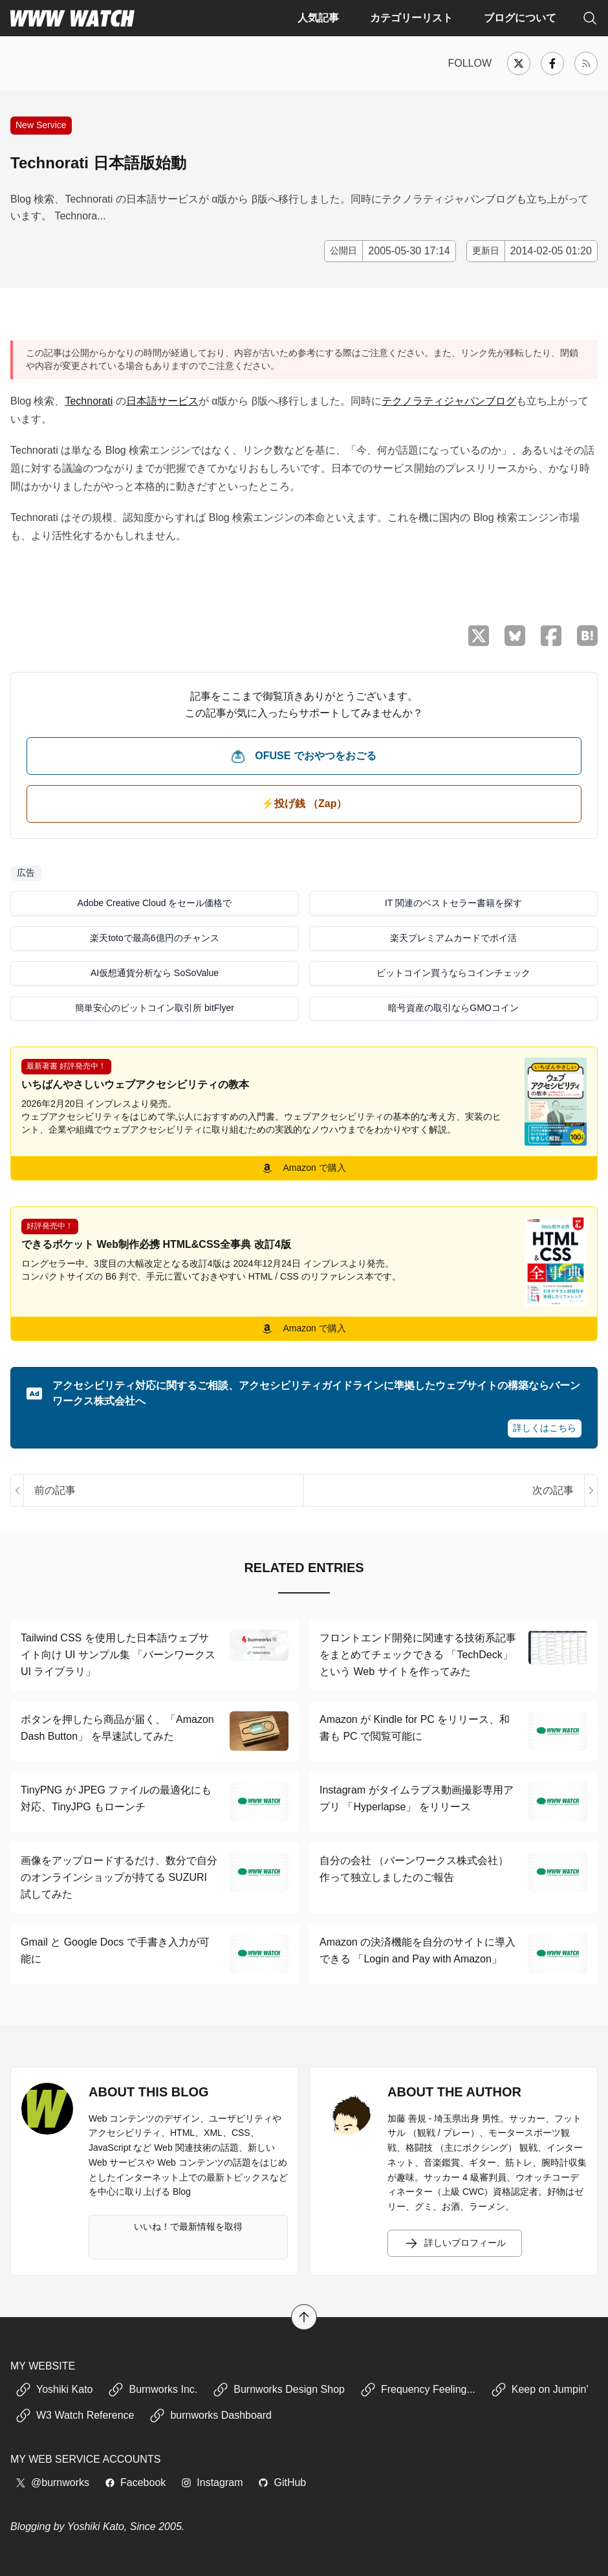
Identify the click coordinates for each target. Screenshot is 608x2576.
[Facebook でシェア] (551, 636)
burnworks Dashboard (210, 2415)
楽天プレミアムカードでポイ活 (453, 938)
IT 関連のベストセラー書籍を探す (453, 903)
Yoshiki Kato (54, 2389)
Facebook (135, 2482)
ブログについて (520, 17)
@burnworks (52, 2482)
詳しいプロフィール (455, 2243)
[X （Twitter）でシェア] (478, 636)
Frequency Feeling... (417, 2389)
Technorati (89, 400)
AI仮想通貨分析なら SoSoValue (155, 973)
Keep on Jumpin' (540, 2389)
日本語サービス (162, 400)
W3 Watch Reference (75, 2415)
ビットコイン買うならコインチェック (453, 973)
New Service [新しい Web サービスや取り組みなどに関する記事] (41, 125)
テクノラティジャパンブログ (449, 400)
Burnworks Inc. (152, 2389)
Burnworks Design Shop (279, 2389)
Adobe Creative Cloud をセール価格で (155, 903)
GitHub (282, 2482)
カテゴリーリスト (411, 17)
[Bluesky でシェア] (515, 635)
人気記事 (318, 17)
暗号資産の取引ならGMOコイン (453, 1008)
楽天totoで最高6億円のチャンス (154, 938)
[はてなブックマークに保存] (587, 635)
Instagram (212, 2482)
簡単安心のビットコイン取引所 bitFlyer (154, 1008)
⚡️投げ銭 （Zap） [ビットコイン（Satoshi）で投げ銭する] (304, 803)
